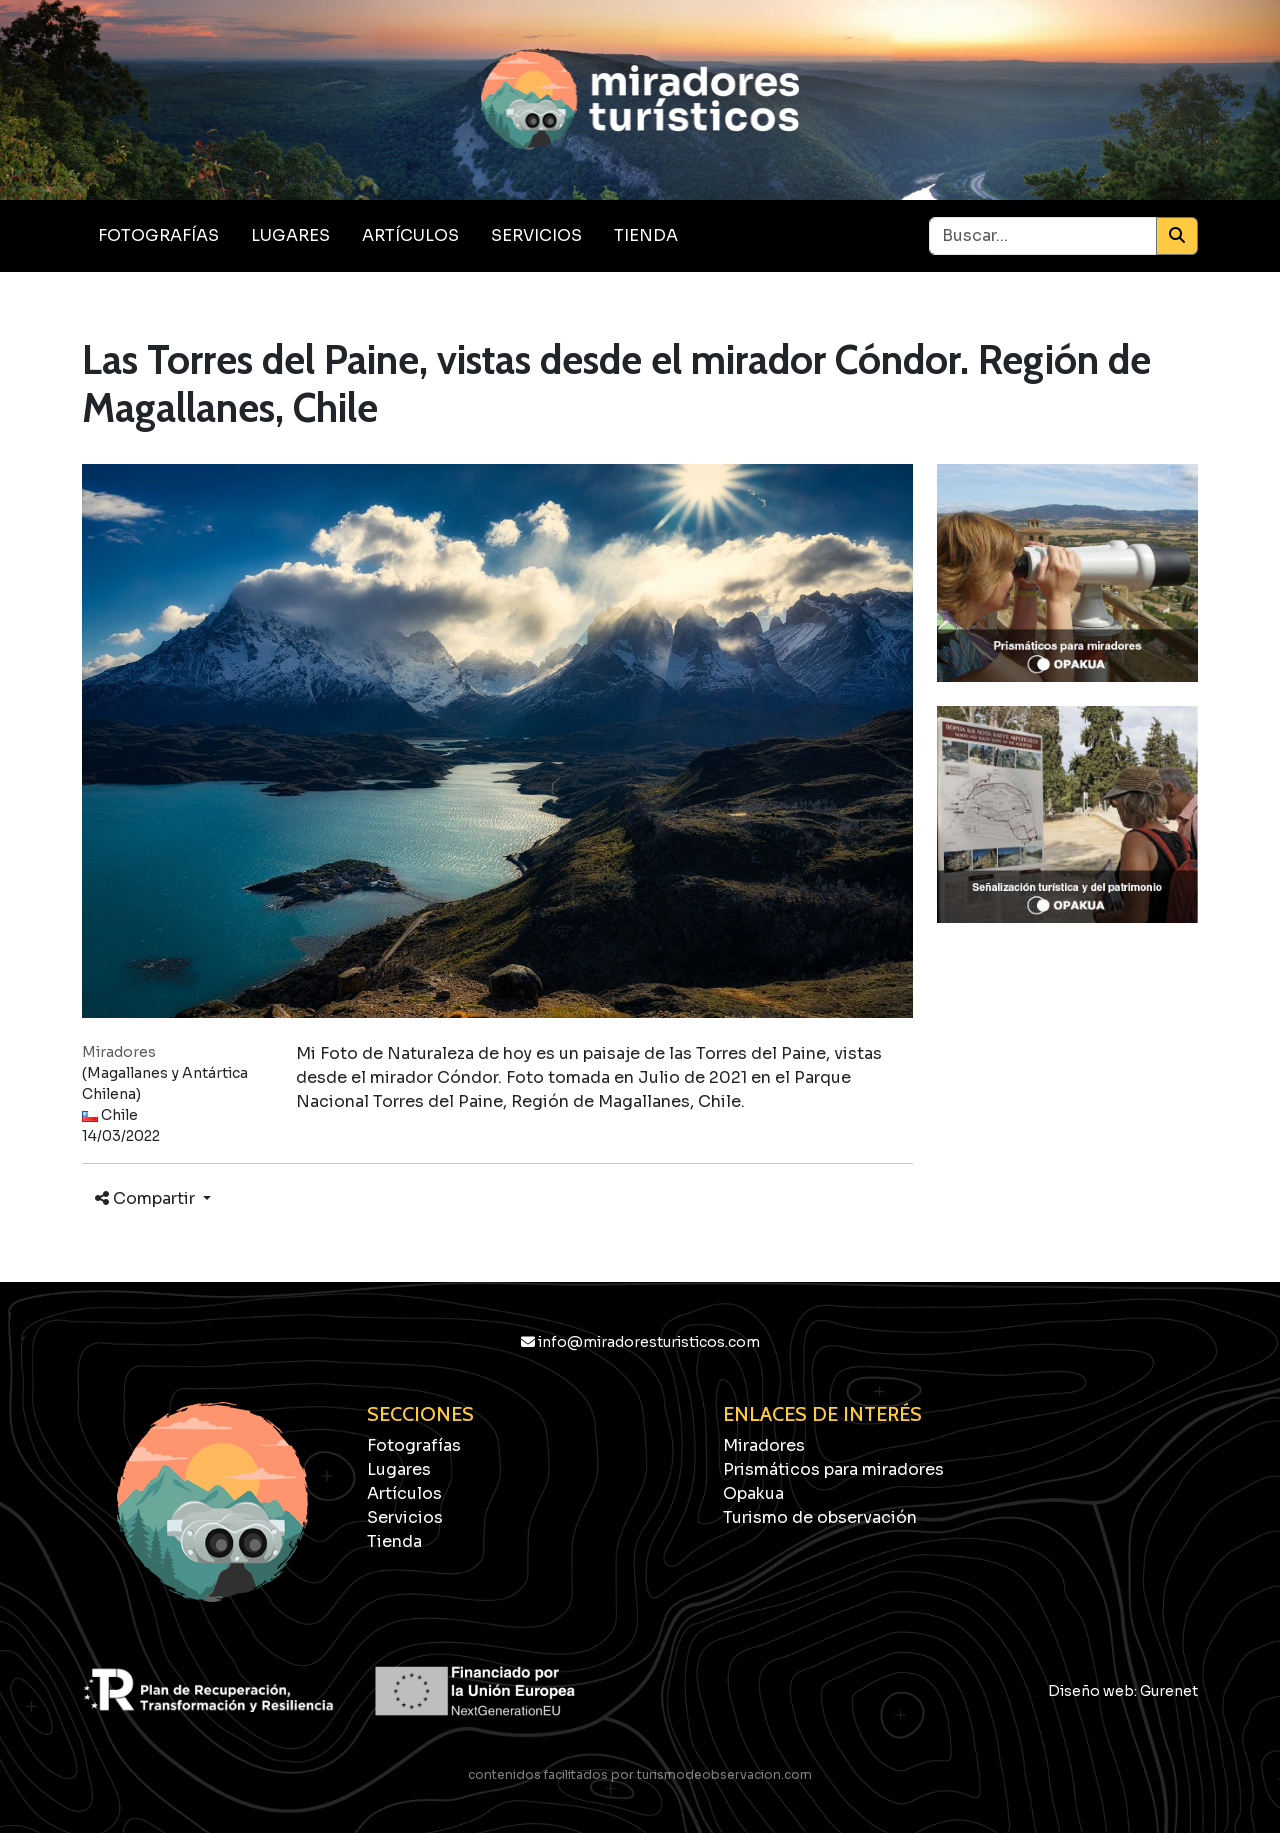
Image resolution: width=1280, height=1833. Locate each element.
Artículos (410, 235)
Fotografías (158, 235)
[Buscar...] (1043, 236)
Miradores (764, 1445)
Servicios (536, 235)
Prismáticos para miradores (833, 1469)
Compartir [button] (147, 1198)
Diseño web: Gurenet (1123, 1691)
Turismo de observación (820, 1517)
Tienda (646, 235)
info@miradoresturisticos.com (640, 1342)
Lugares (290, 235)
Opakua (753, 1493)
